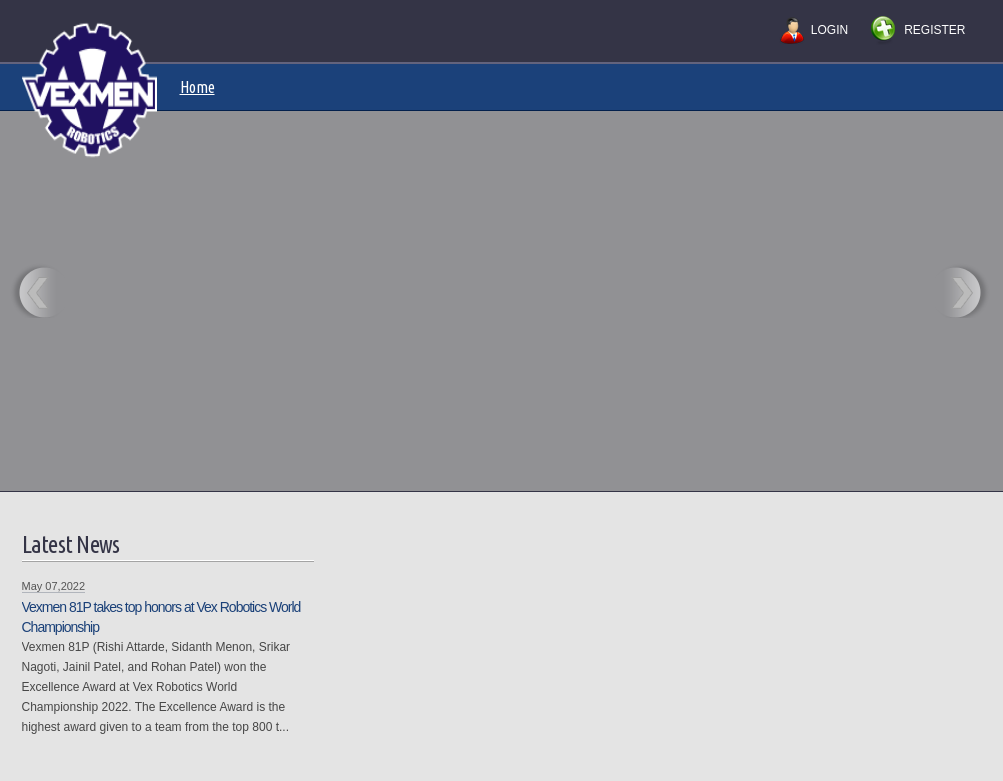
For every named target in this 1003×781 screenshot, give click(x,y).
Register (934, 30)
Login (829, 30)
